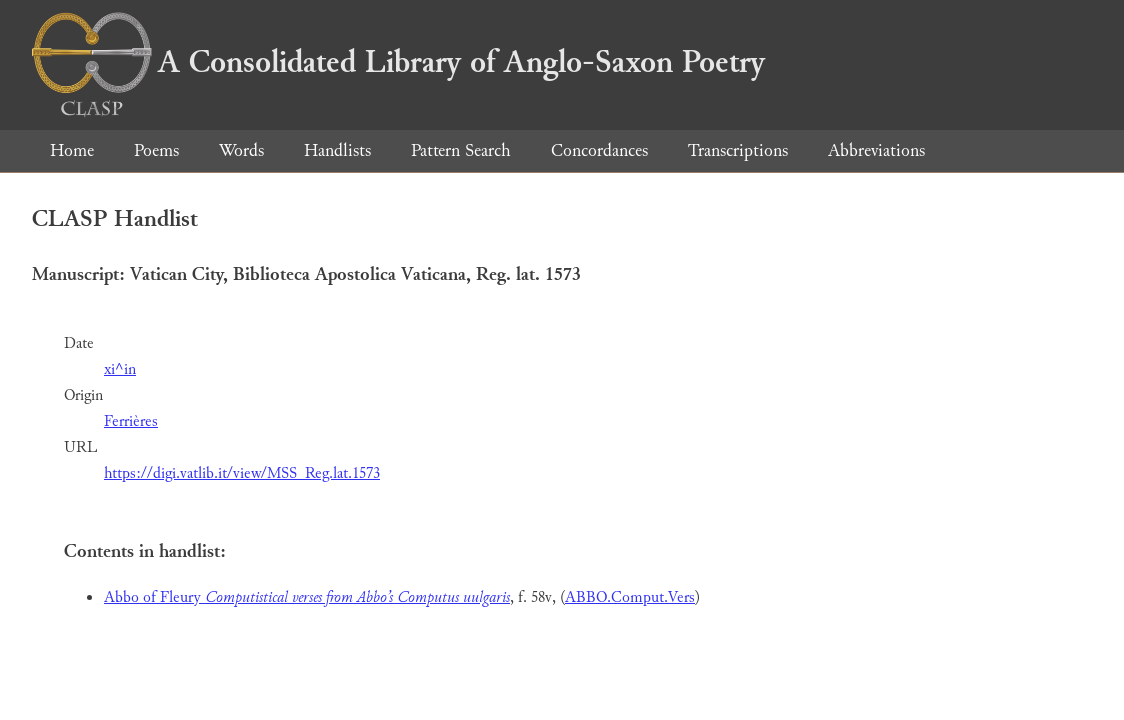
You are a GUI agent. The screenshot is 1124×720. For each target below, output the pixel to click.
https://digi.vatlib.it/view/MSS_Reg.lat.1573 (242, 473)
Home (72, 150)
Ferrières (131, 421)
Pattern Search (461, 150)
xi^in (120, 369)
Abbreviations (876, 150)
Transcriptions (738, 150)
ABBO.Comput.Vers (630, 597)
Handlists (337, 150)
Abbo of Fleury (307, 597)
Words (241, 150)
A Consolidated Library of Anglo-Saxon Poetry (398, 62)
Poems (156, 150)
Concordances (599, 150)
